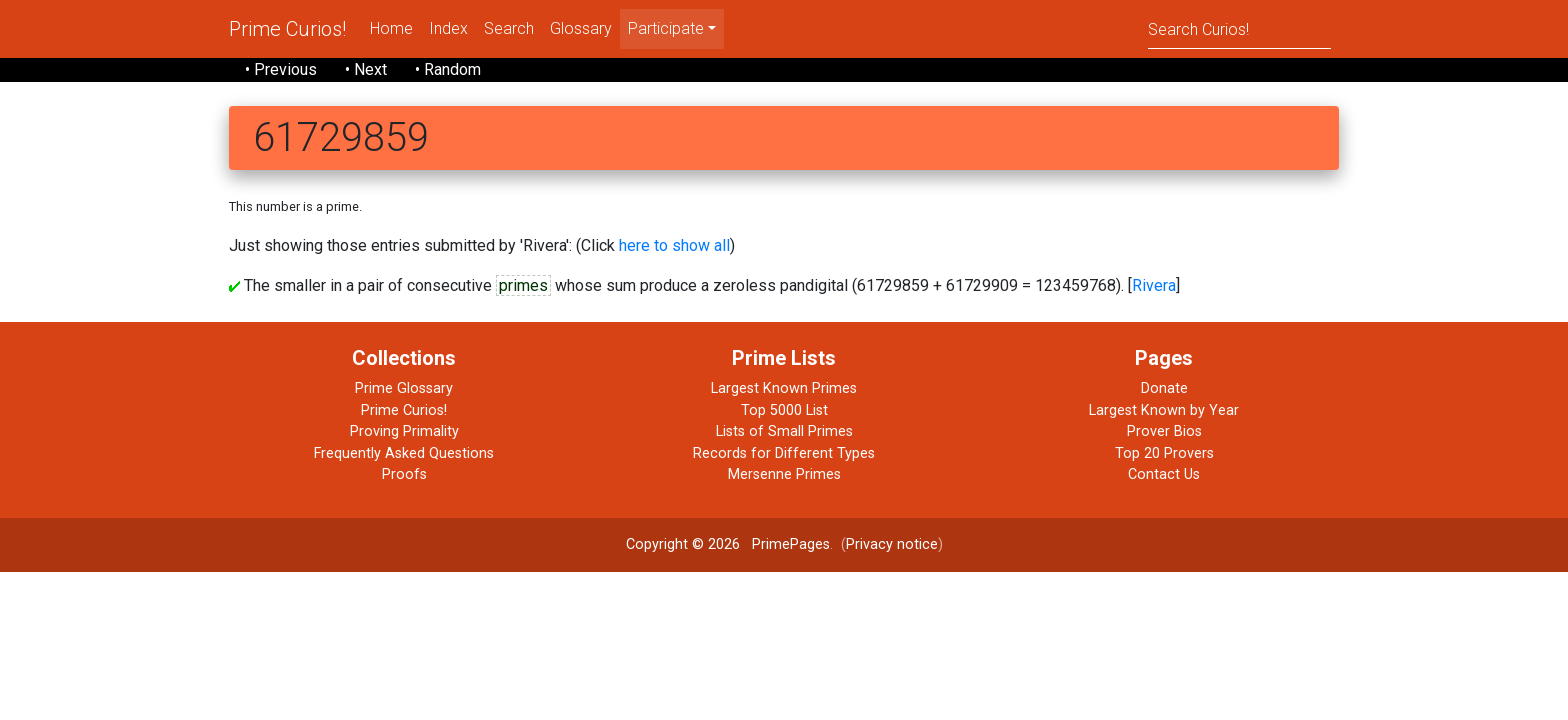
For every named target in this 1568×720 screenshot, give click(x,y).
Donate (1164, 388)
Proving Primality (404, 431)
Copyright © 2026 (683, 544)
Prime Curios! (287, 29)
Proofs (404, 474)
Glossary (581, 28)
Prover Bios (1164, 431)
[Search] (1239, 28)
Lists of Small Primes (784, 431)
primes (523, 285)
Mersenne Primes (784, 474)
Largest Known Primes (784, 388)
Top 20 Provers (1164, 453)
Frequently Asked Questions (404, 453)
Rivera (1154, 285)
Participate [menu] (666, 28)
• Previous (281, 69)
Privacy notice (892, 544)
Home (391, 28)
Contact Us (1164, 474)
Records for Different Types (784, 453)
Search (509, 28)
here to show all (674, 245)
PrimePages (791, 544)
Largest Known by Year (1164, 410)
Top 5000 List (784, 410)
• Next (366, 69)
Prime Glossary (404, 388)
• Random (448, 69)
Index (448, 28)
